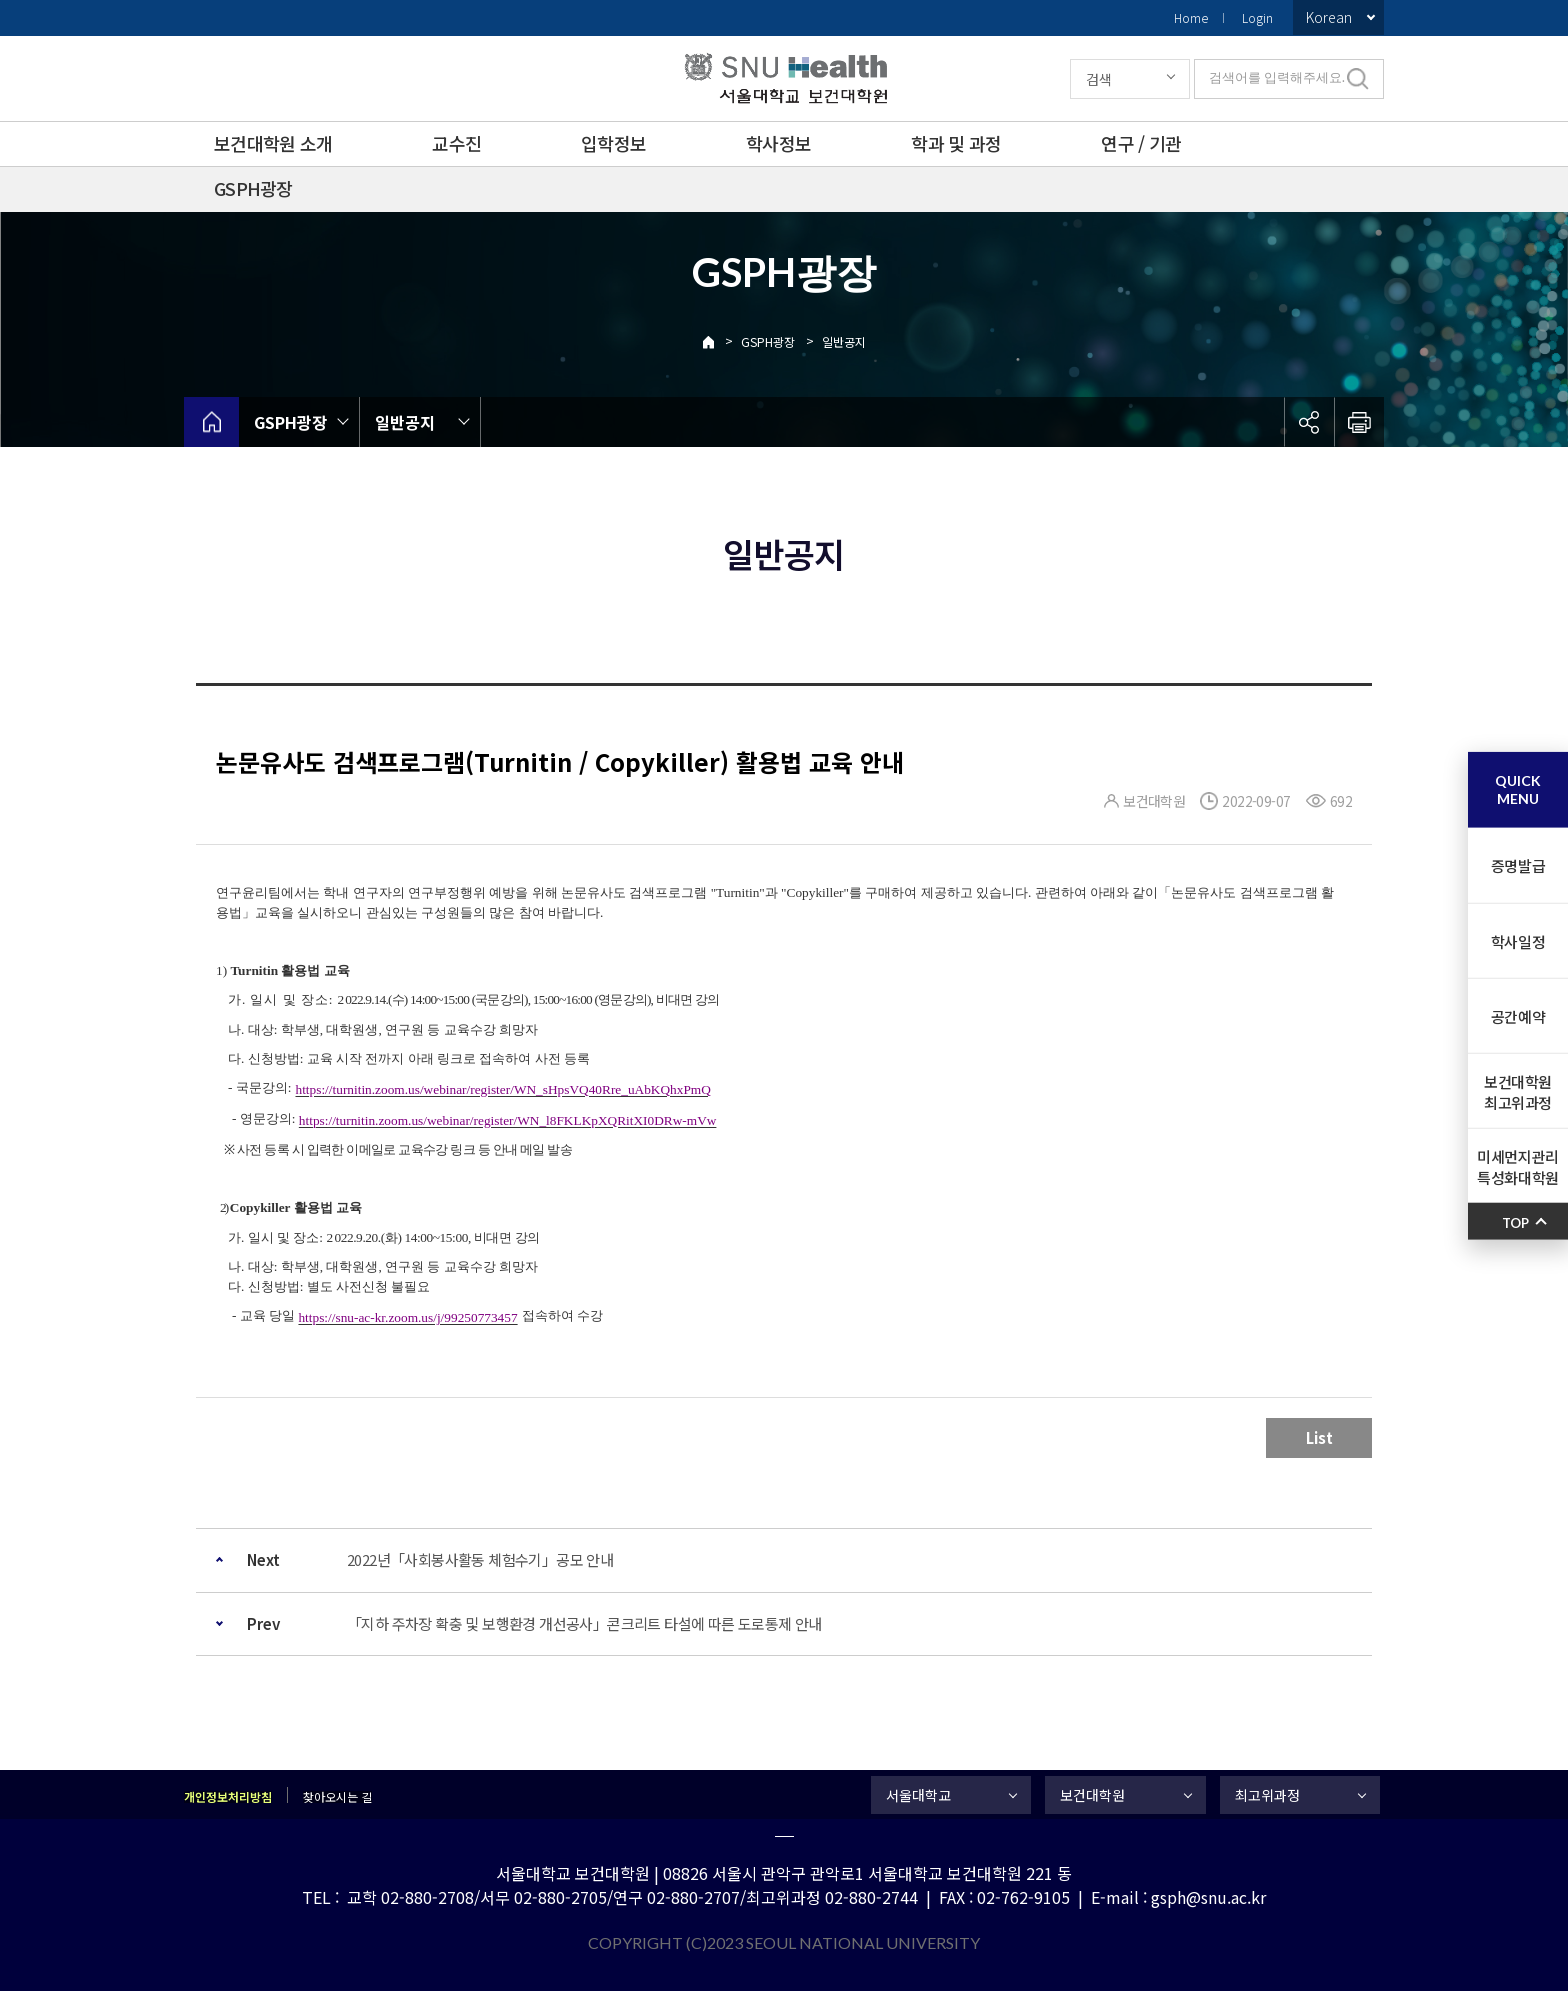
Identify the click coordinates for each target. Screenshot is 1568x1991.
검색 (1099, 79)
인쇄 (1359, 422)
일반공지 (844, 341)
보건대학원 (1092, 1795)
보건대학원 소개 (273, 143)
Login (1257, 17)
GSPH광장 (253, 188)
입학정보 (613, 143)
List (1319, 1437)
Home (1191, 17)
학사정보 (778, 143)
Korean (1329, 17)
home (211, 422)
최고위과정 (1267, 1795)
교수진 (456, 143)
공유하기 (1309, 422)
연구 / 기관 (1141, 143)
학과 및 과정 (956, 143)
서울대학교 (918, 1795)
